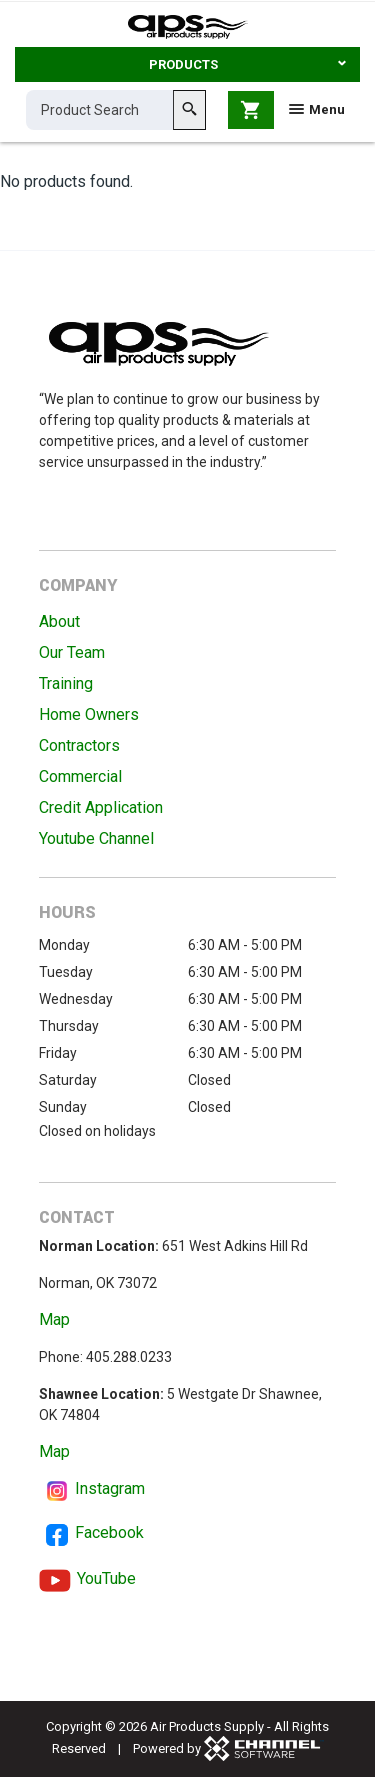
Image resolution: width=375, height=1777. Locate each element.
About (59, 621)
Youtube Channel (96, 838)
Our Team (72, 652)
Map (54, 1319)
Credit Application (101, 807)
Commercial (80, 776)
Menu (317, 109)
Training (66, 683)
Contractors (79, 745)
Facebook (109, 1532)
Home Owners (89, 714)
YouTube (106, 1578)
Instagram (110, 1488)
